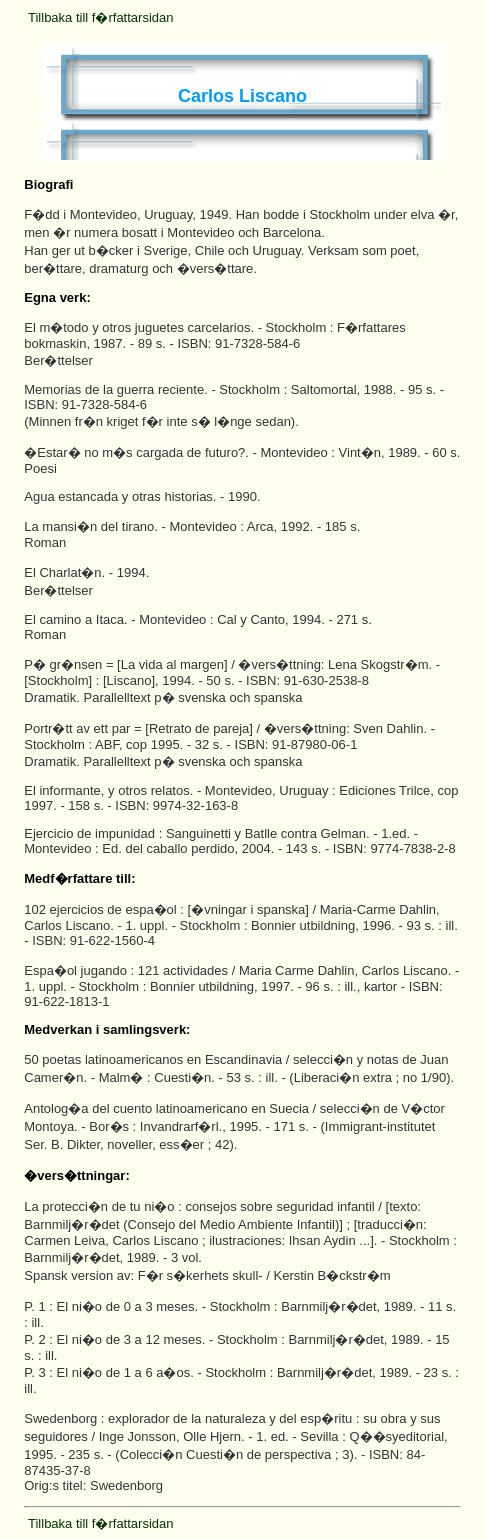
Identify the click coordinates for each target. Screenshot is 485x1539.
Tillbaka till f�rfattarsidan (100, 17)
